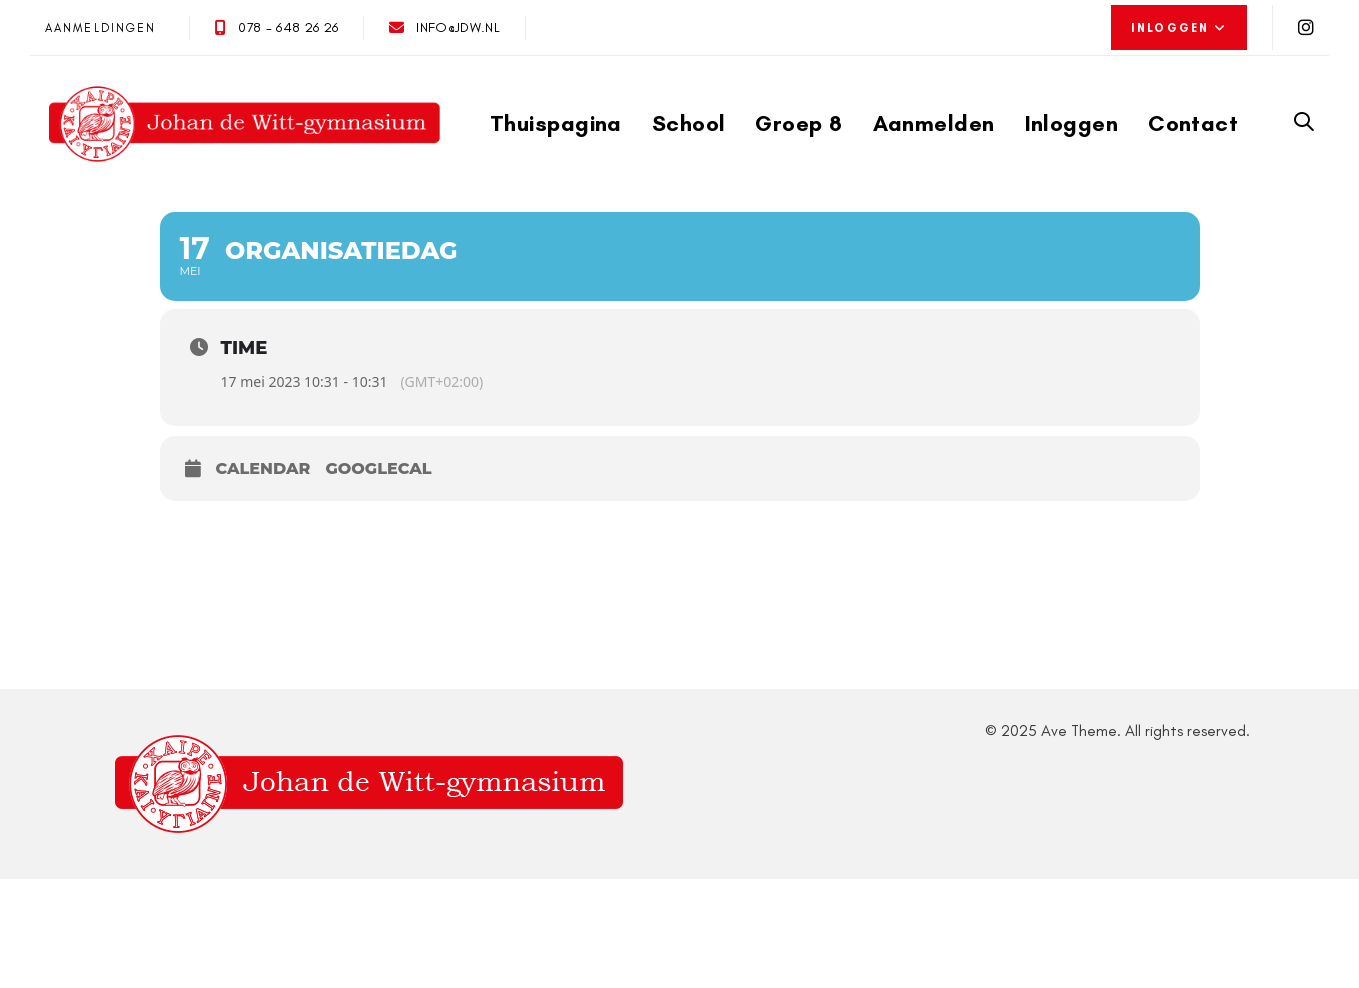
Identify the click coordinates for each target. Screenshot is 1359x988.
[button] (1179, 28)
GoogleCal (378, 468)
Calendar (263, 468)
